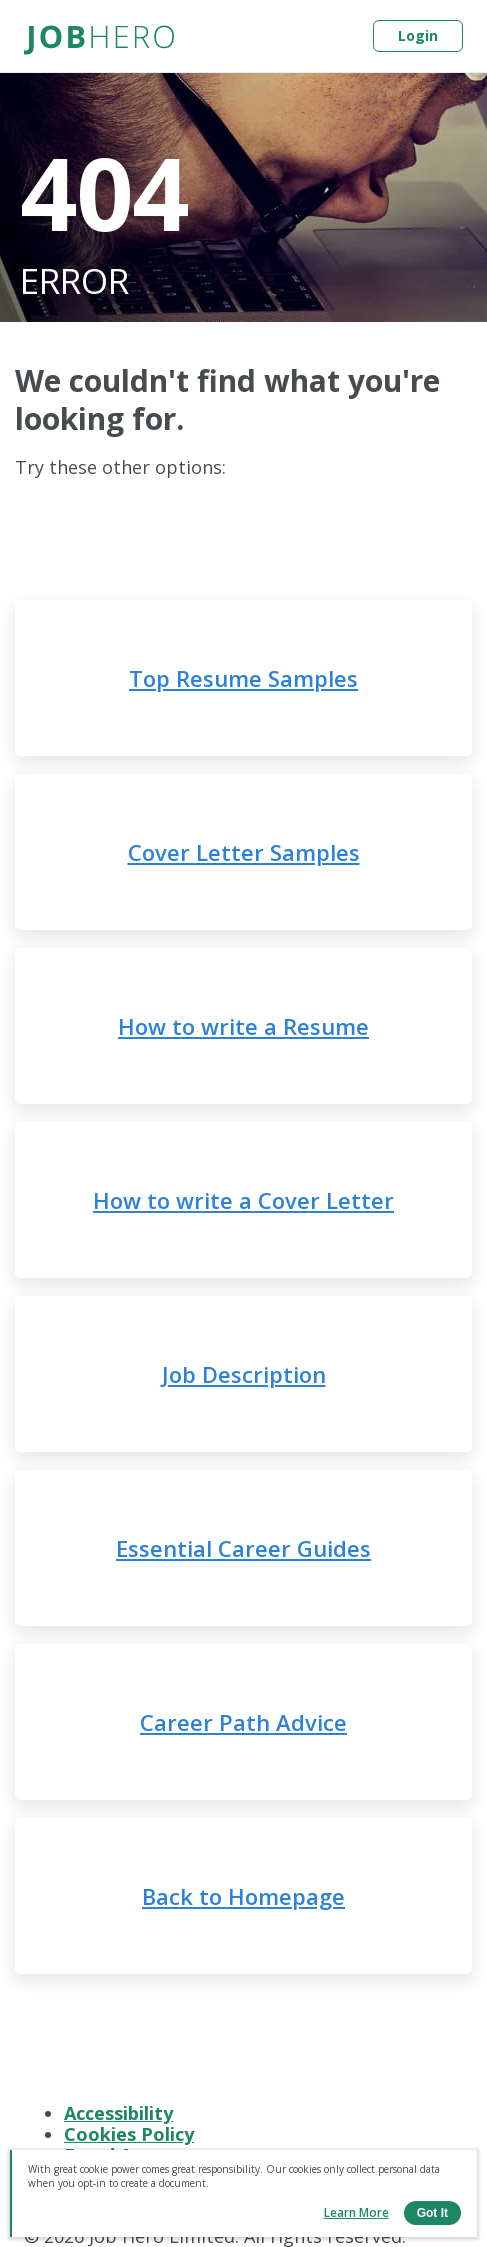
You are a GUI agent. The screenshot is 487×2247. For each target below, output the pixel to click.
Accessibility (118, 2113)
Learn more (356, 2212)
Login (418, 35)
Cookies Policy (129, 2134)
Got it (432, 2213)
